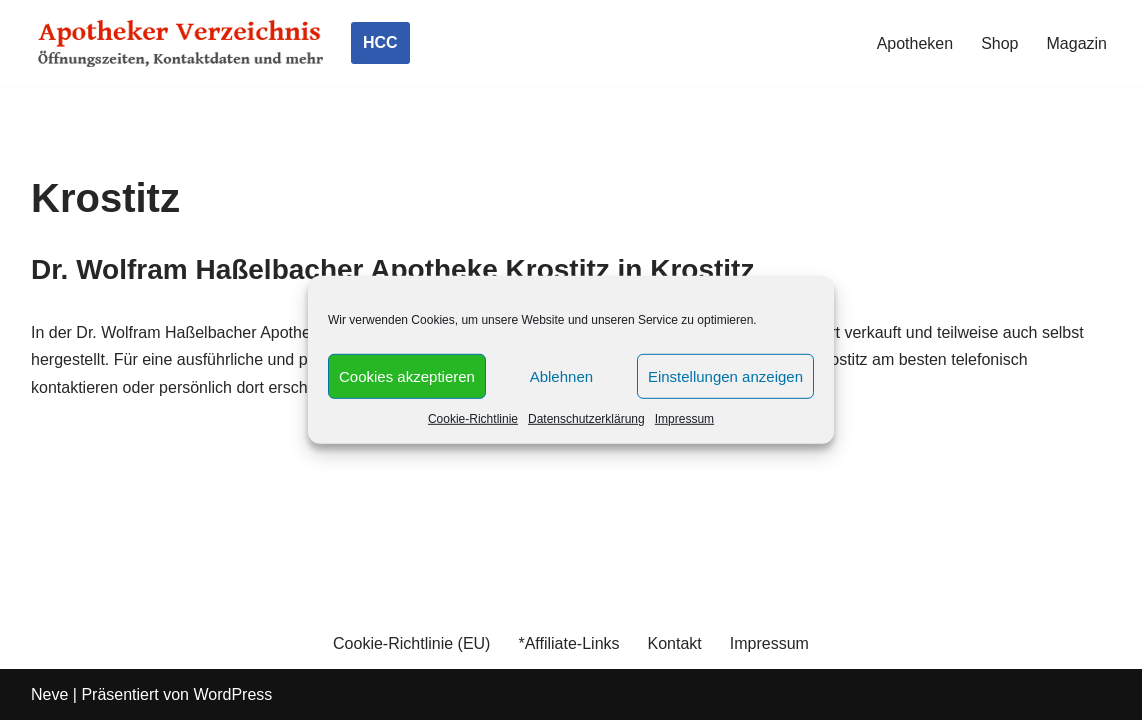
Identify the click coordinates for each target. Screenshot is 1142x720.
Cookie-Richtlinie (473, 419)
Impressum (684, 419)
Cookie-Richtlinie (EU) (411, 643)
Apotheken (915, 43)
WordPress (232, 694)
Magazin (1077, 43)
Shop (999, 43)
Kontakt (675, 643)
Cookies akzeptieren (407, 375)
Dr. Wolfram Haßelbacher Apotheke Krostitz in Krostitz (392, 269)
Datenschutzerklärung (586, 419)
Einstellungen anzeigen (725, 375)
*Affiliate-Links (568, 643)
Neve (49, 694)
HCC (380, 42)
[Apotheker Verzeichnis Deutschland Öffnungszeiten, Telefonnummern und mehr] (181, 43)
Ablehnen (561, 375)
